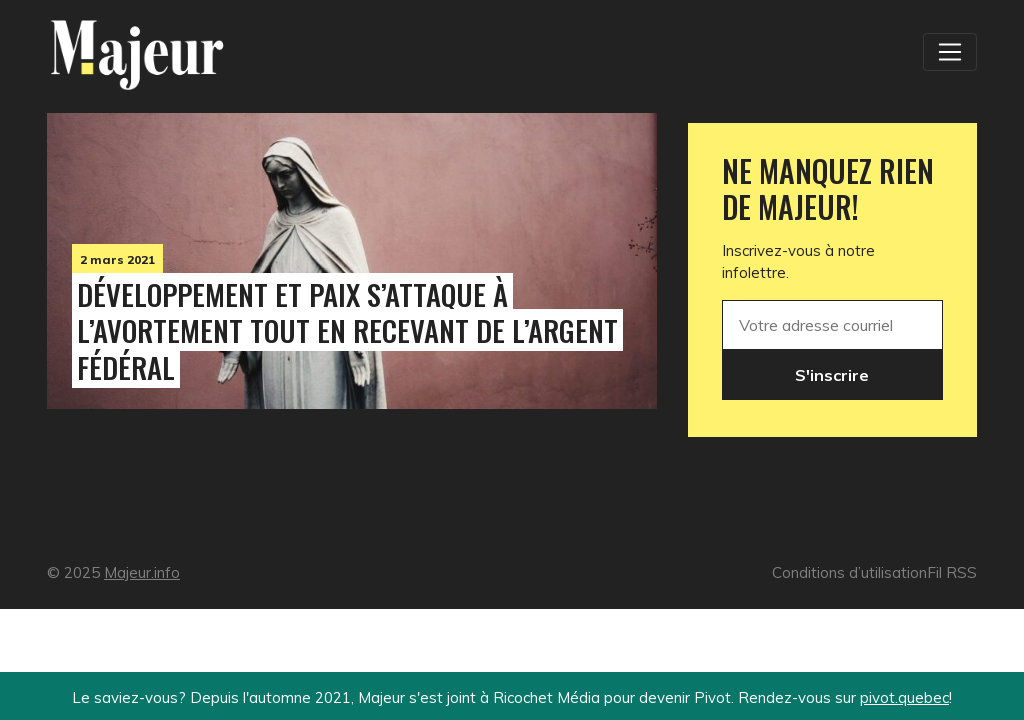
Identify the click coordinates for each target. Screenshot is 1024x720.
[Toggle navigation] (950, 52)
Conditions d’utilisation (849, 572)
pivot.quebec (904, 697)
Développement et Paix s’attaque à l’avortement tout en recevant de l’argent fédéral (347, 331)
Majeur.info (142, 572)
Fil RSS (952, 572)
